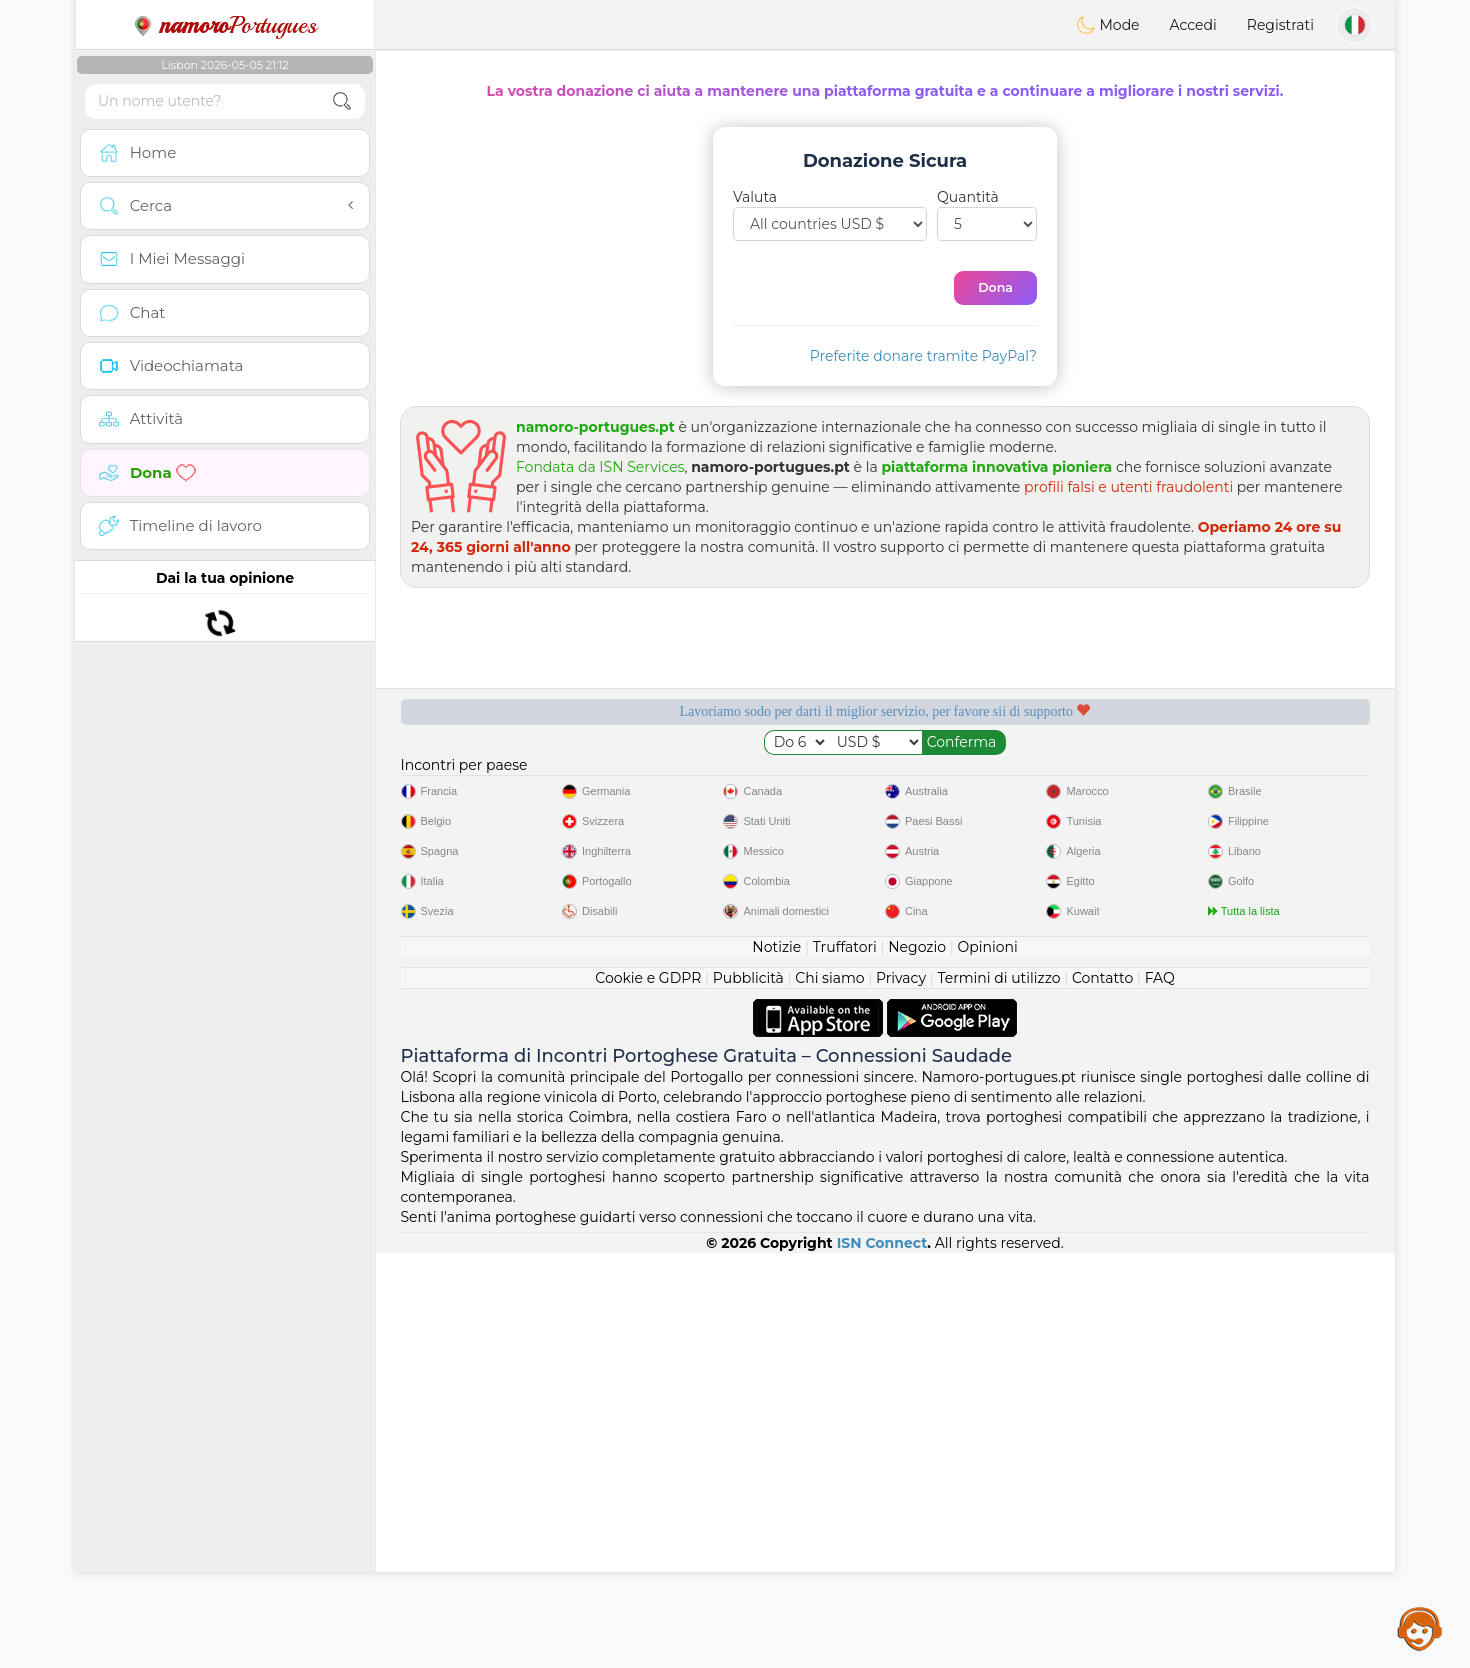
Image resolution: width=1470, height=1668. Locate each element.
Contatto (1102, 1393)
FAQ (1160, 1393)
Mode (1108, 25)
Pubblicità (748, 1393)
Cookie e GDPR (648, 1393)
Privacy (901, 1393)
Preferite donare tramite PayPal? (923, 356)
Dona (995, 287)
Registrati (1280, 25)
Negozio (917, 1362)
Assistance (1420, 1628)
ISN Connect (882, 1658)
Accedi (1193, 25)
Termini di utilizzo (998, 1393)
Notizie (776, 1362)
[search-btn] (342, 101)
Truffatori (845, 1362)
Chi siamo (829, 1393)
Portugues (225, 25)
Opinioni (987, 1362)
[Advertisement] (885, 963)
